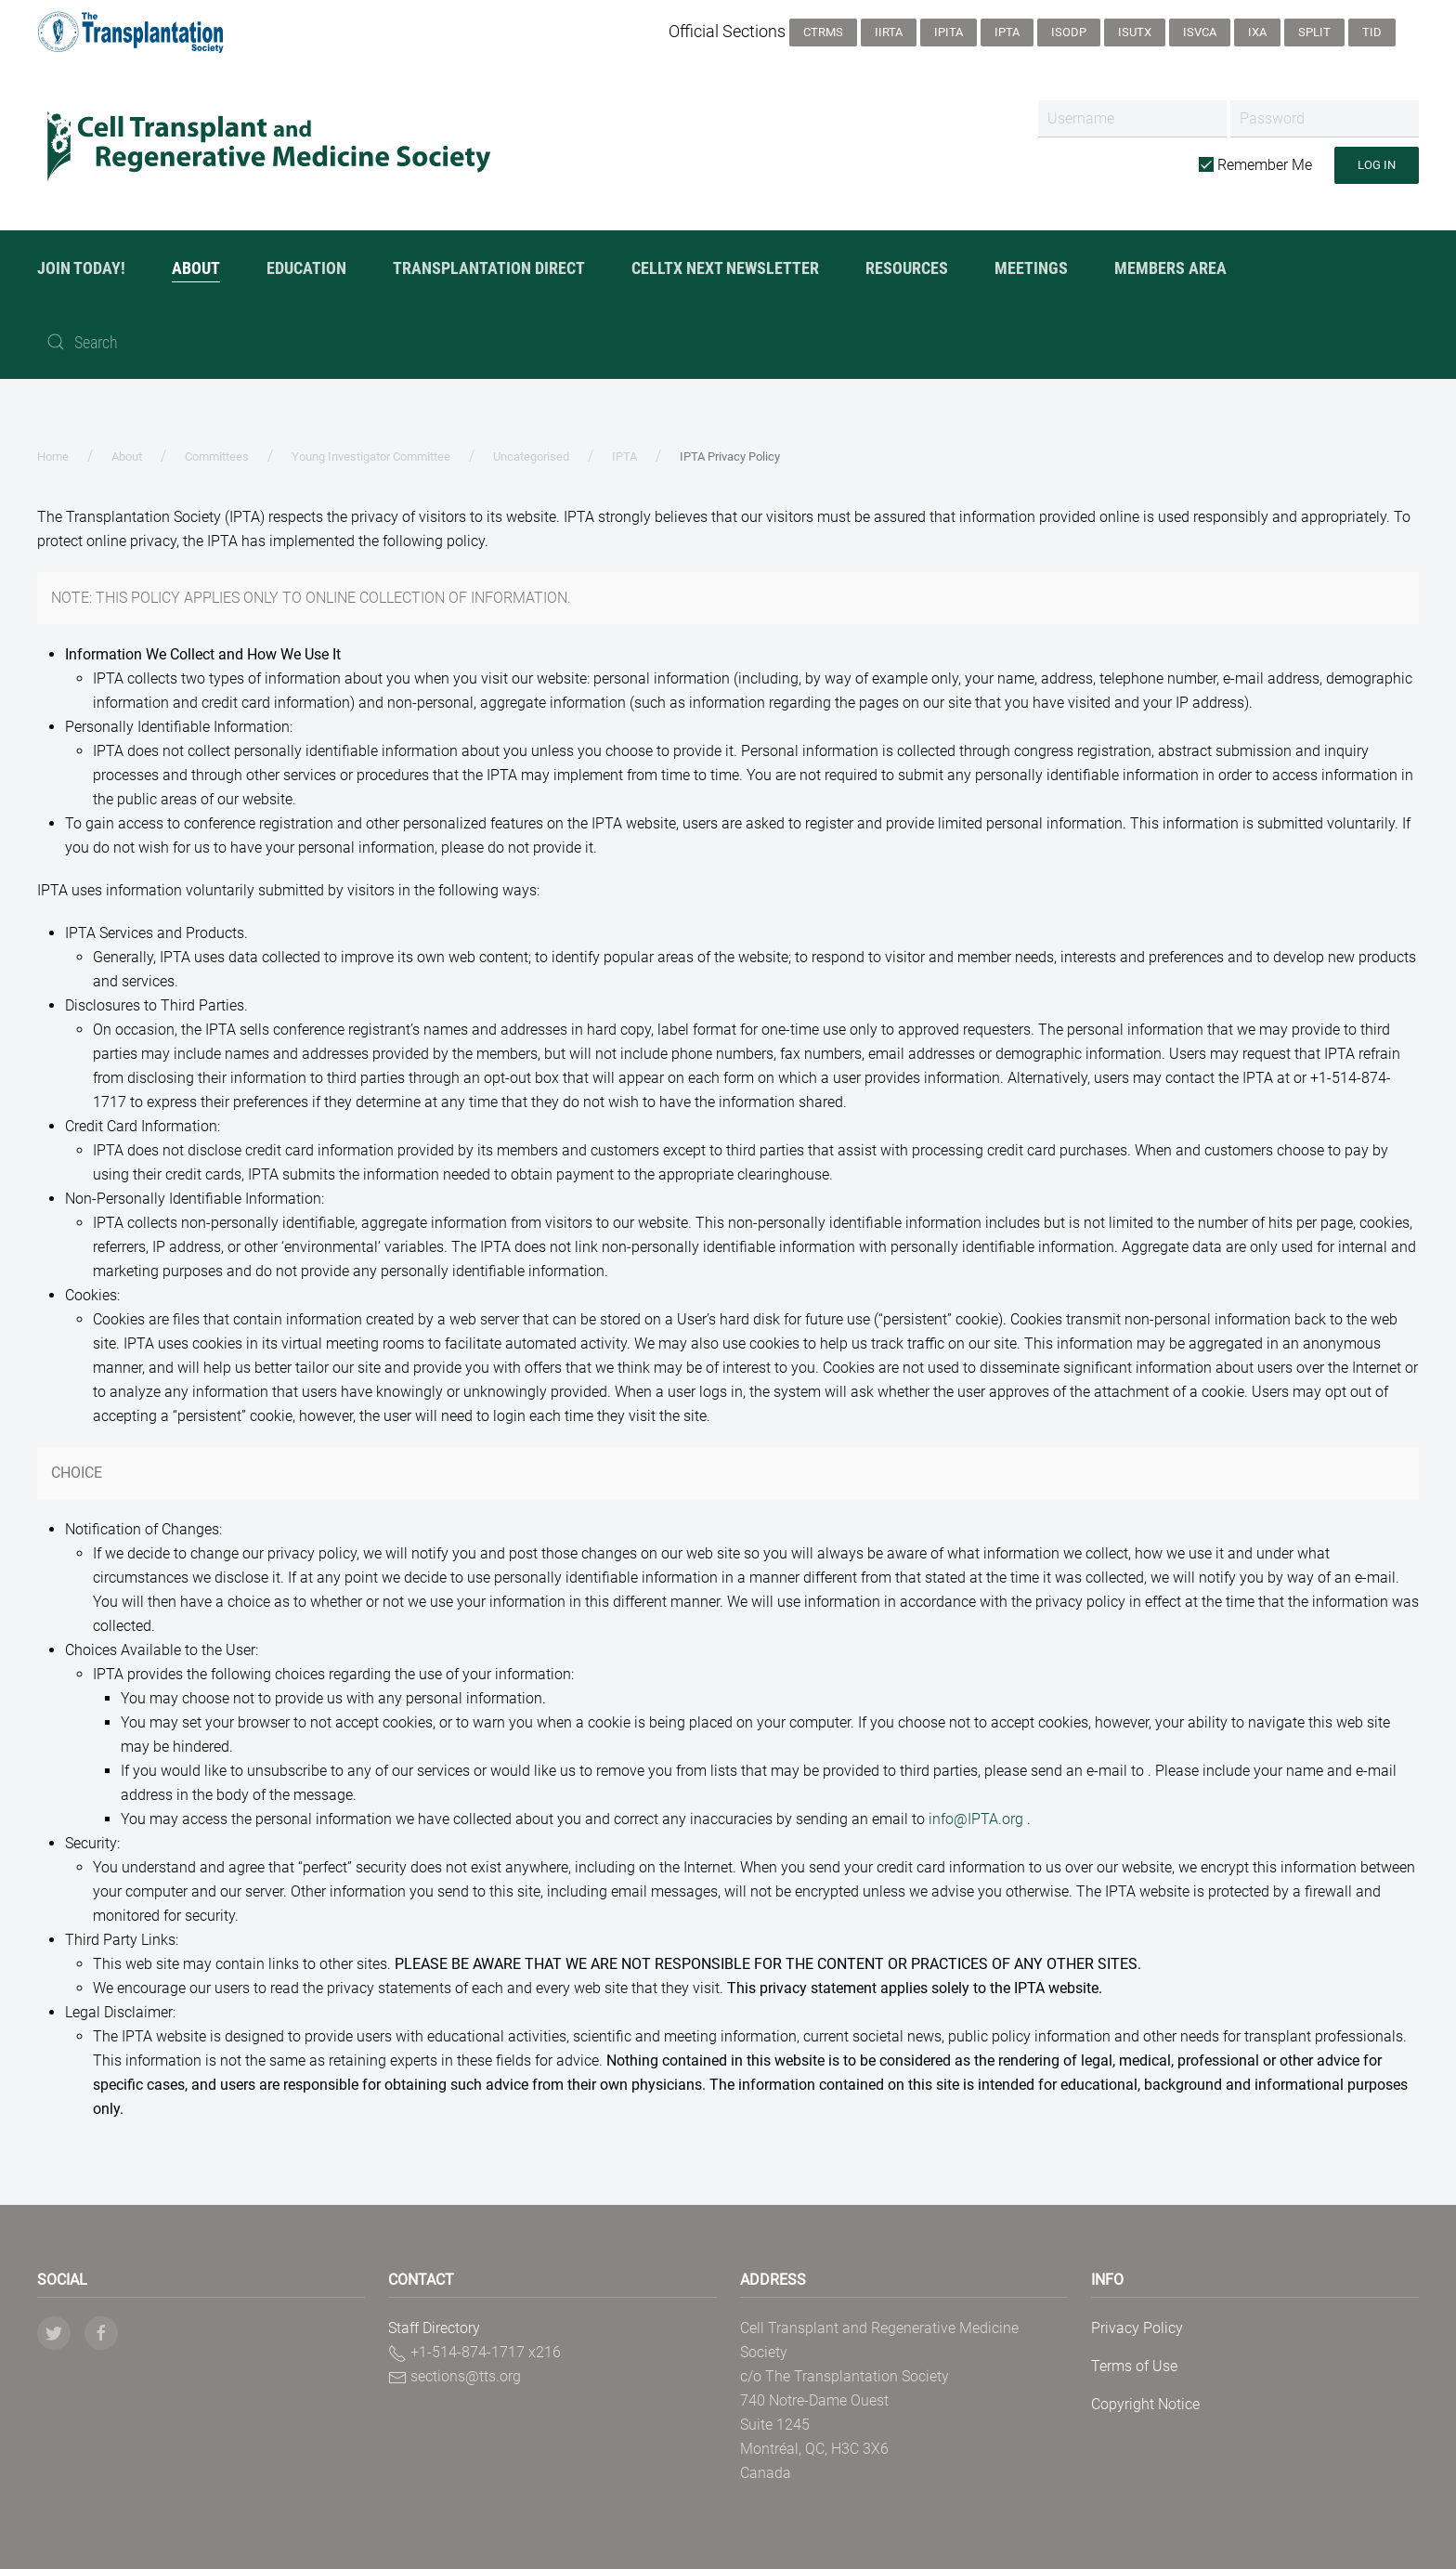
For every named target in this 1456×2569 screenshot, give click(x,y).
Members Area (1170, 268)
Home (53, 456)
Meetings (1031, 268)
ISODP (1068, 32)
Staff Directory (434, 2328)
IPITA (948, 32)
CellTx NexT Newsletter (725, 268)
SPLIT (1314, 32)
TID (1372, 32)
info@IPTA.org (976, 1819)
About (196, 268)
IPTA (1007, 32)
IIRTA (889, 32)
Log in (1377, 165)
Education (306, 268)
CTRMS (823, 32)
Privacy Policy (1137, 2328)
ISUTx (1134, 32)
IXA (1257, 32)
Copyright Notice (1145, 2404)
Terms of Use (1134, 2366)
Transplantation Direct (489, 268)
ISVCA (1199, 32)
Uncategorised (531, 456)
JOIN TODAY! (81, 268)
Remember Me (1255, 165)
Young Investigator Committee (371, 456)
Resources (906, 268)
